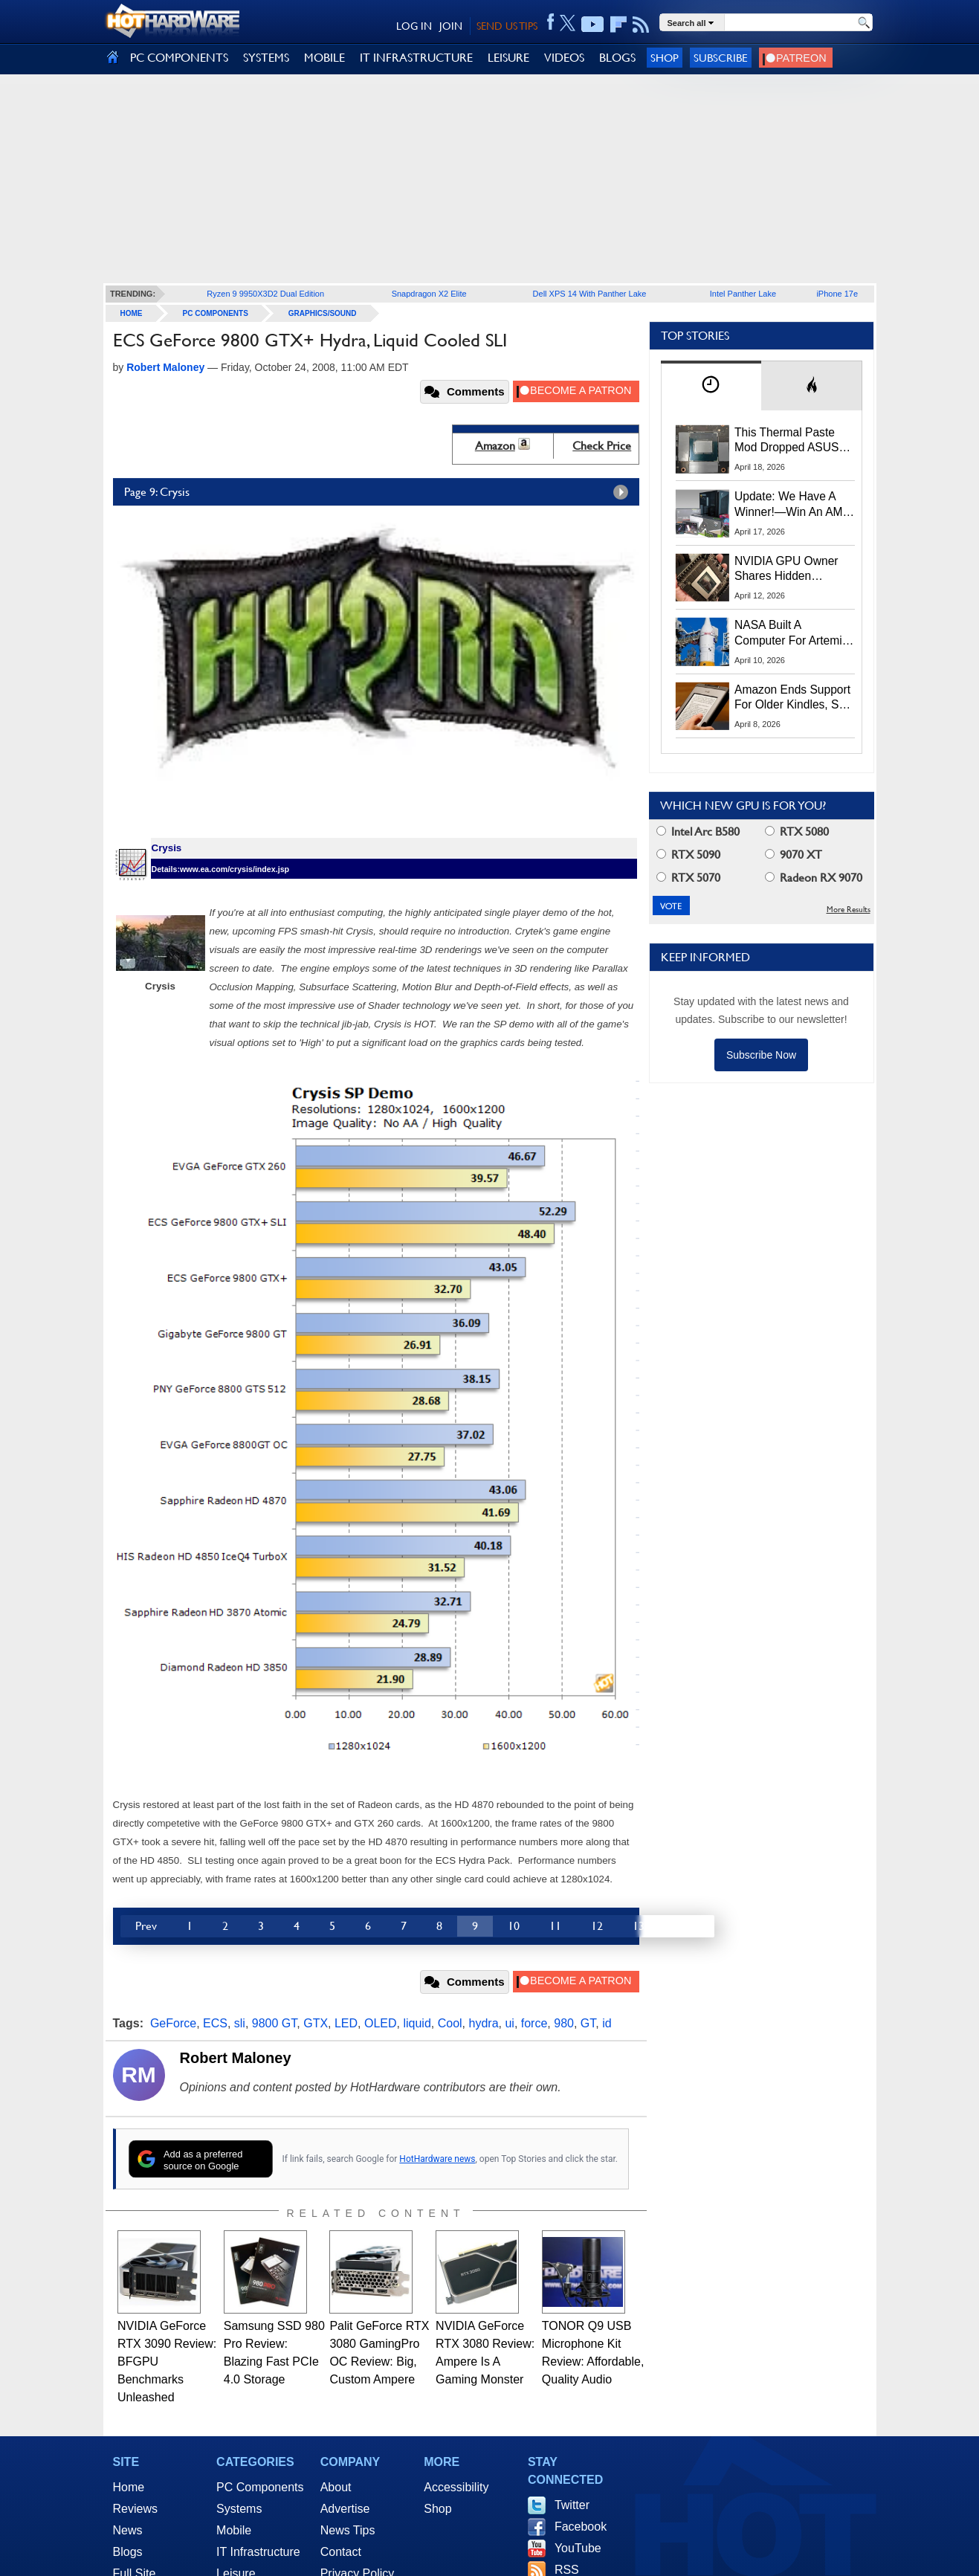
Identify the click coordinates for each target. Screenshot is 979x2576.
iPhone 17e (837, 293)
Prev (146, 1926)
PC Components (215, 313)
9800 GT (274, 2023)
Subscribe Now (761, 1055)
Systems (239, 2508)
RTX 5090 (688, 855)
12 (597, 1926)
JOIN (450, 26)
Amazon (495, 446)
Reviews (135, 2508)
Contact (340, 2552)
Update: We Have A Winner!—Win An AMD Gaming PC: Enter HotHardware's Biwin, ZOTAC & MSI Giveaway (792, 505)
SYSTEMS (266, 58)
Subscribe (721, 57)
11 (555, 1926)
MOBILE (324, 58)
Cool (450, 2023)
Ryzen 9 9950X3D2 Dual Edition (265, 293)
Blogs (128, 2552)
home (131, 313)
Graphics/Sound (322, 313)
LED (346, 2023)
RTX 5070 (688, 878)
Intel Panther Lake (743, 293)
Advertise (345, 2508)
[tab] (711, 385)
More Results (848, 909)
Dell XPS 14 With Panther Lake (590, 293)
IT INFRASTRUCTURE (416, 58)
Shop (664, 57)
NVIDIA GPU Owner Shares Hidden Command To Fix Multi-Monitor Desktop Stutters (793, 569)
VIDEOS (564, 58)
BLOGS (617, 58)
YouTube (578, 2548)
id (606, 2023)
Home (129, 2487)
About (336, 2487)
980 (564, 2023)
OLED (380, 2023)
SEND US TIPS (506, 26)
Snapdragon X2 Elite (429, 293)
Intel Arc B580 (698, 831)
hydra (484, 2023)
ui (509, 2023)
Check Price (601, 446)
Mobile (233, 2530)
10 (514, 1926)
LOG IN (414, 26)
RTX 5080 (797, 831)
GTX (315, 2023)
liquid (416, 2023)
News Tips (347, 2530)
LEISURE (508, 58)
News (128, 2530)
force (534, 2023)
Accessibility (456, 2487)
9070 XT (793, 855)
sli (239, 2023)
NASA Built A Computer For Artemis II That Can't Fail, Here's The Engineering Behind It (791, 633)
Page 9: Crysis (380, 492)
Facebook (581, 2526)
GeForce (173, 2023)
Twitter (572, 2505)
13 (638, 1926)
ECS (215, 2023)
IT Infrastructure (258, 2552)
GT (588, 2023)
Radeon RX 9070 (813, 878)
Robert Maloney (235, 2058)
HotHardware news (437, 2159)
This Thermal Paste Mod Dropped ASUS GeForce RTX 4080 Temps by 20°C (786, 441)
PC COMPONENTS (179, 58)
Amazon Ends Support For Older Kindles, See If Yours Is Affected (793, 698)
